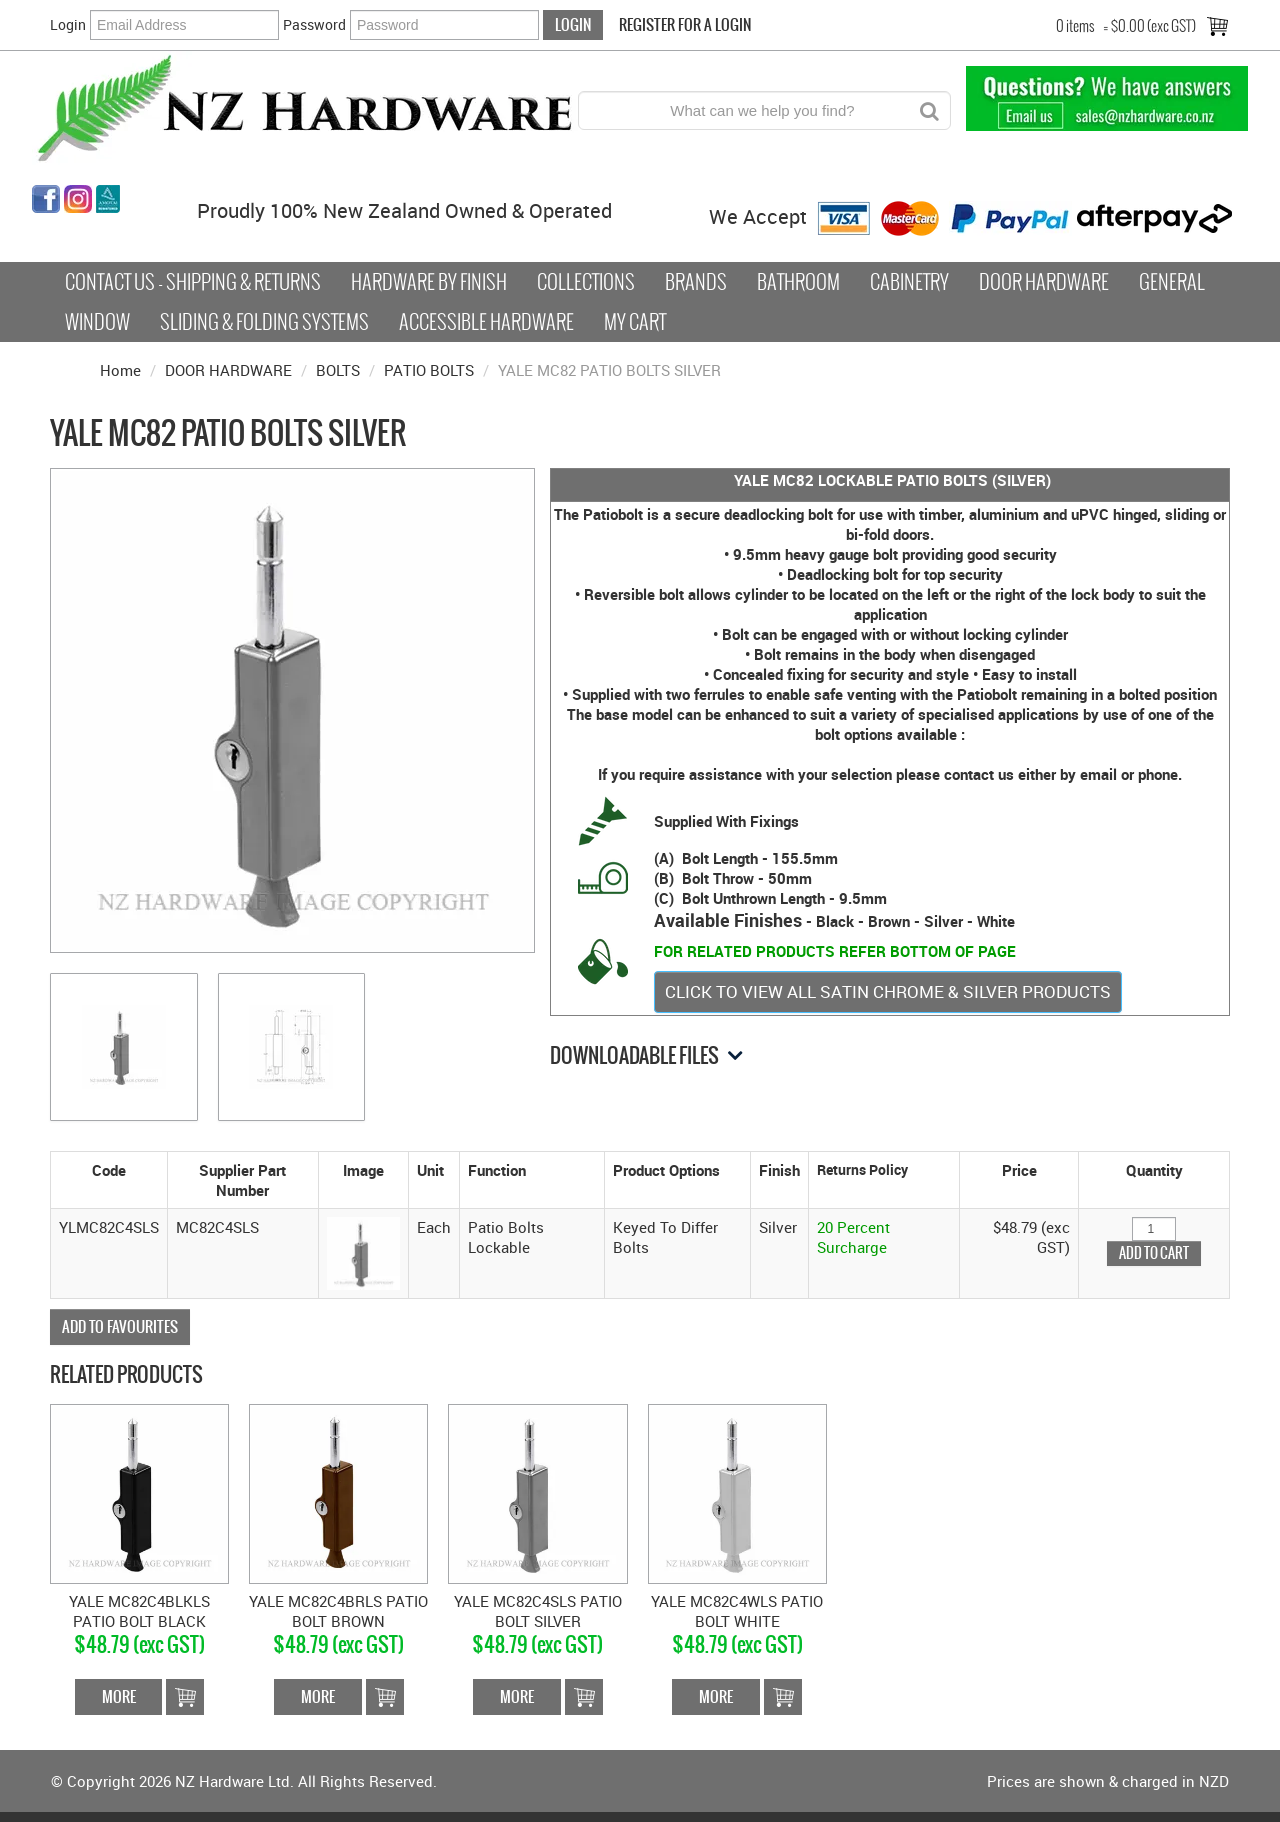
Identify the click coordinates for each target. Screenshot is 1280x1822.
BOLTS (338, 370)
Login (68, 24)
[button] (363, 1251)
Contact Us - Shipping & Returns (193, 282)
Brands (696, 282)
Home (120, 370)
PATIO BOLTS (429, 370)
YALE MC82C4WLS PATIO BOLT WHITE (737, 1611)
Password (314, 24)
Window (97, 322)
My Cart (635, 322)
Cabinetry (909, 282)
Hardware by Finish (429, 282)
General (1172, 282)
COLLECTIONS (586, 282)
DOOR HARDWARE (228, 370)
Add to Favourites (120, 1326)
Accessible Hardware (486, 322)
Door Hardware (1044, 282)
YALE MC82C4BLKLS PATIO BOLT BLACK (139, 1611)
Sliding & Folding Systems (264, 322)
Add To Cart (185, 1697)
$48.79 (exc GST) (139, 1644)
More (119, 1696)
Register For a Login (685, 24)
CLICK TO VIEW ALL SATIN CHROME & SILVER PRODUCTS (888, 991)
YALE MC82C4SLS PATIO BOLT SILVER (538, 1611)
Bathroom (798, 282)
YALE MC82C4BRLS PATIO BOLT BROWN (338, 1611)
